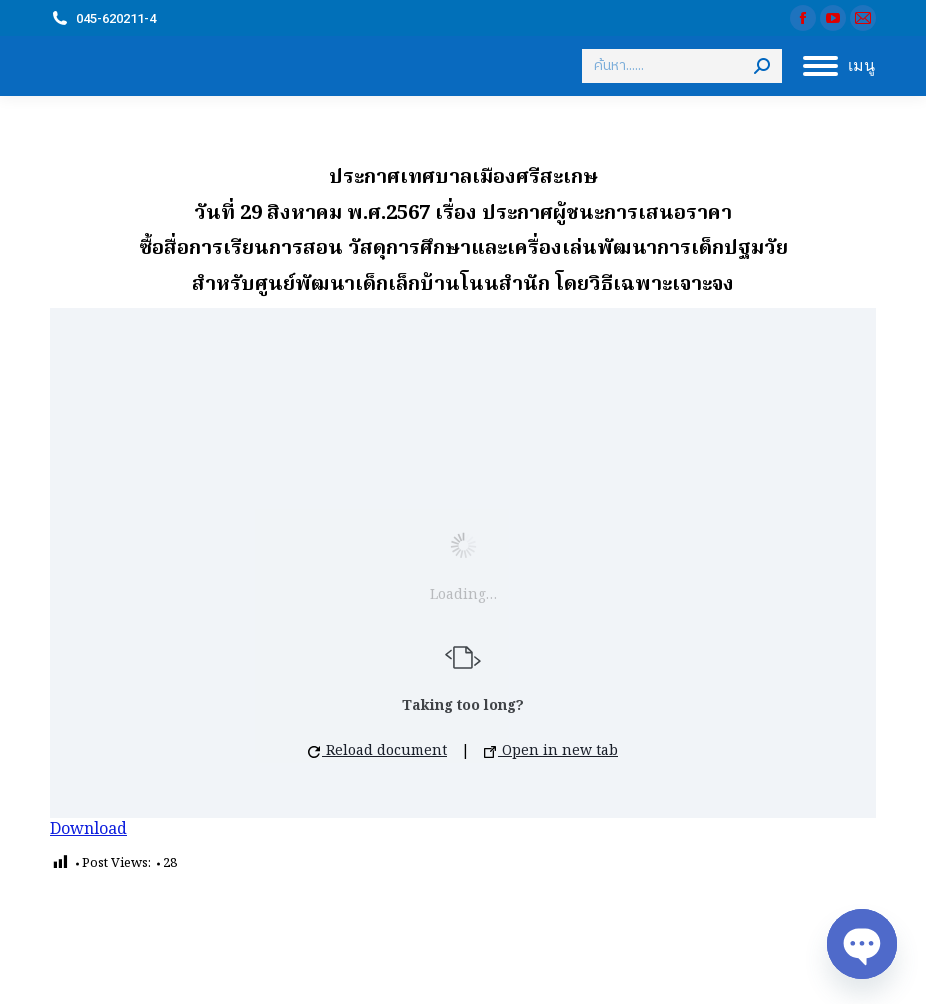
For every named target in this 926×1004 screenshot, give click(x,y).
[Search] (682, 66)
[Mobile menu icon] (839, 66)
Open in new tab (551, 751)
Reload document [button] (377, 751)
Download (88, 830)
